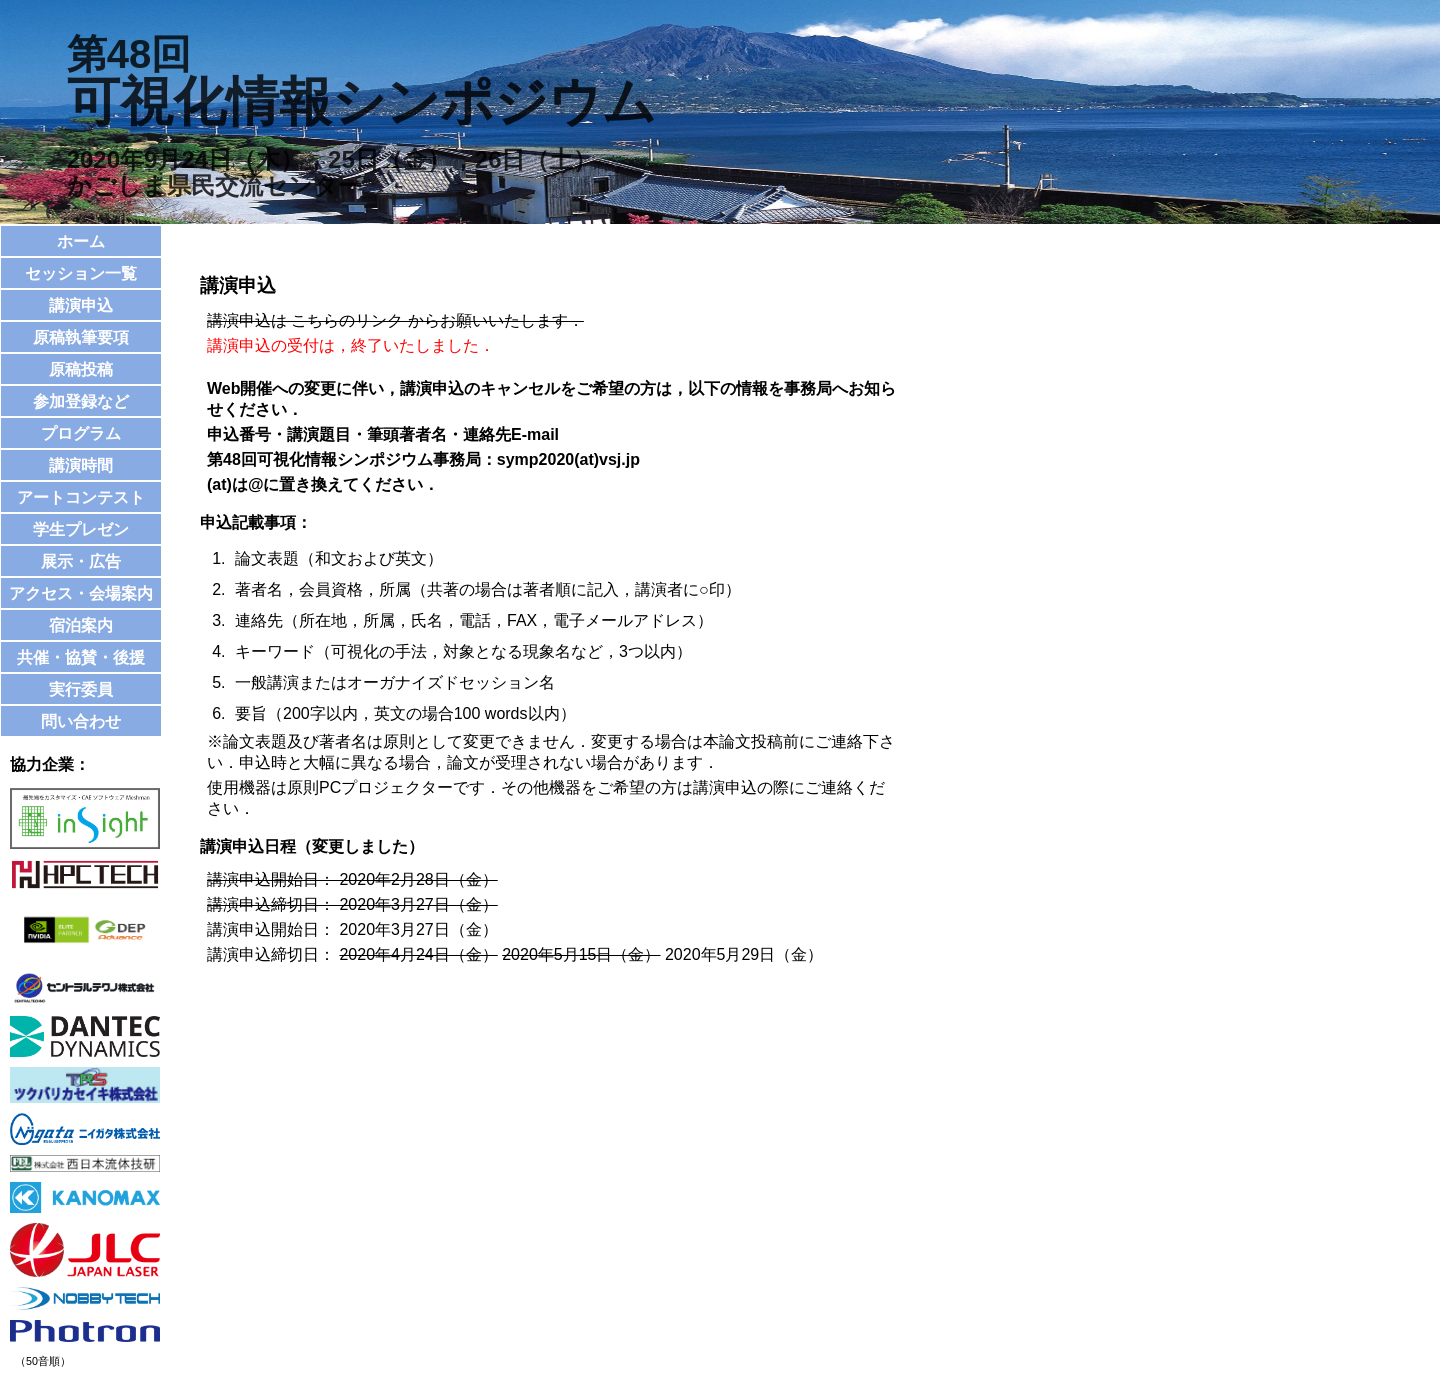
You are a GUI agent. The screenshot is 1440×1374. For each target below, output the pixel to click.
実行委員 (81, 689)
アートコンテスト (81, 497)
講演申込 (81, 305)
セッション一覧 (81, 273)
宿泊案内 (81, 625)
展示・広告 (81, 561)
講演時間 (81, 465)
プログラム (81, 433)
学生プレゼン (81, 529)
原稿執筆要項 (81, 337)
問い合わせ (81, 721)
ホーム (81, 241)
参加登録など (81, 401)
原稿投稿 (81, 369)
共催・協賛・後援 (81, 657)
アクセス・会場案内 (81, 593)
